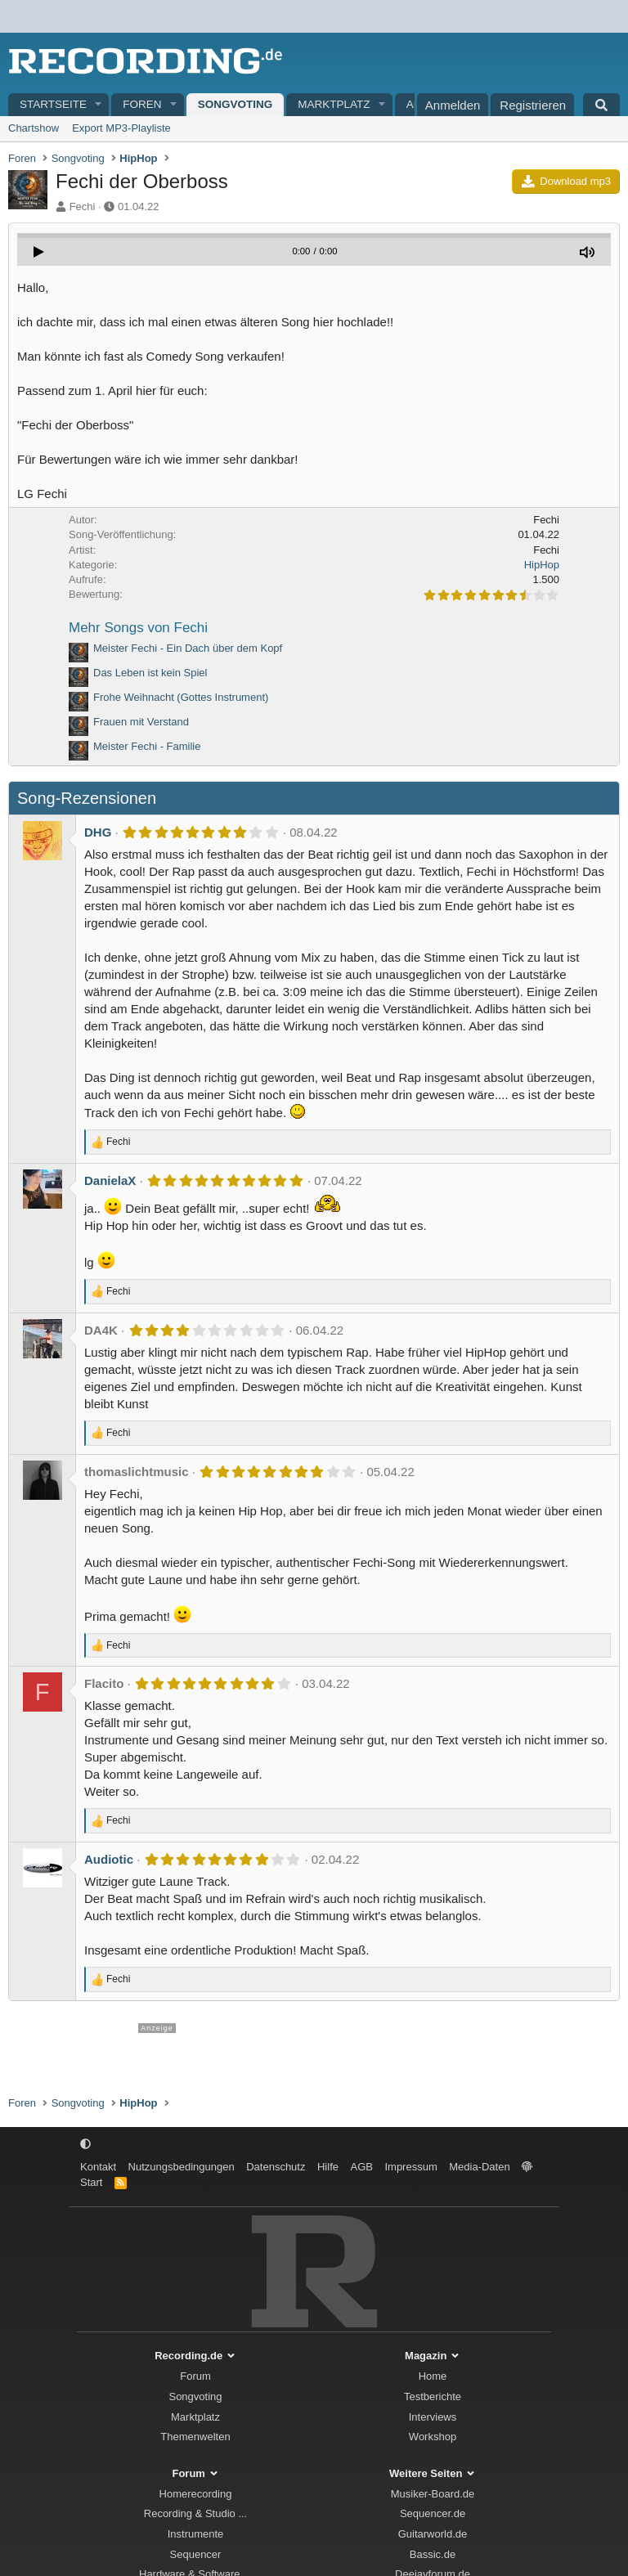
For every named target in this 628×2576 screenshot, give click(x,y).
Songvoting (235, 104)
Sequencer (196, 2554)
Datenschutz (275, 2167)
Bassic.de (432, 2554)
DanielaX (110, 1180)
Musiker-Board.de (433, 2494)
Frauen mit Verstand (141, 722)
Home (433, 2376)
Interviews (433, 2417)
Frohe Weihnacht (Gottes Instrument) (180, 697)
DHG (97, 832)
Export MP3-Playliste (121, 128)
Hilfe (328, 2167)
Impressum (410, 2167)
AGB (361, 2167)
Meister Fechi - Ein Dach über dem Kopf (187, 648)
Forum (195, 2376)
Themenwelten (195, 2436)
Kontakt (98, 2167)
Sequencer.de (432, 2513)
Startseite (53, 104)
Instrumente (196, 2534)
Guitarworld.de (433, 2534)
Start (91, 2182)
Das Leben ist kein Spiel (150, 672)
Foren (142, 104)
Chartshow (33, 128)
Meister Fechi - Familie (146, 746)
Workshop (432, 2436)
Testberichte (432, 2396)
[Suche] (601, 104)
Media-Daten (479, 2167)
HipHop (541, 565)
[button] (99, 105)
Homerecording (195, 2494)
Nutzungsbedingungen (181, 2167)
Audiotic (108, 1859)
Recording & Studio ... (195, 2513)
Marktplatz (334, 104)
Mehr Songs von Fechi (138, 627)
